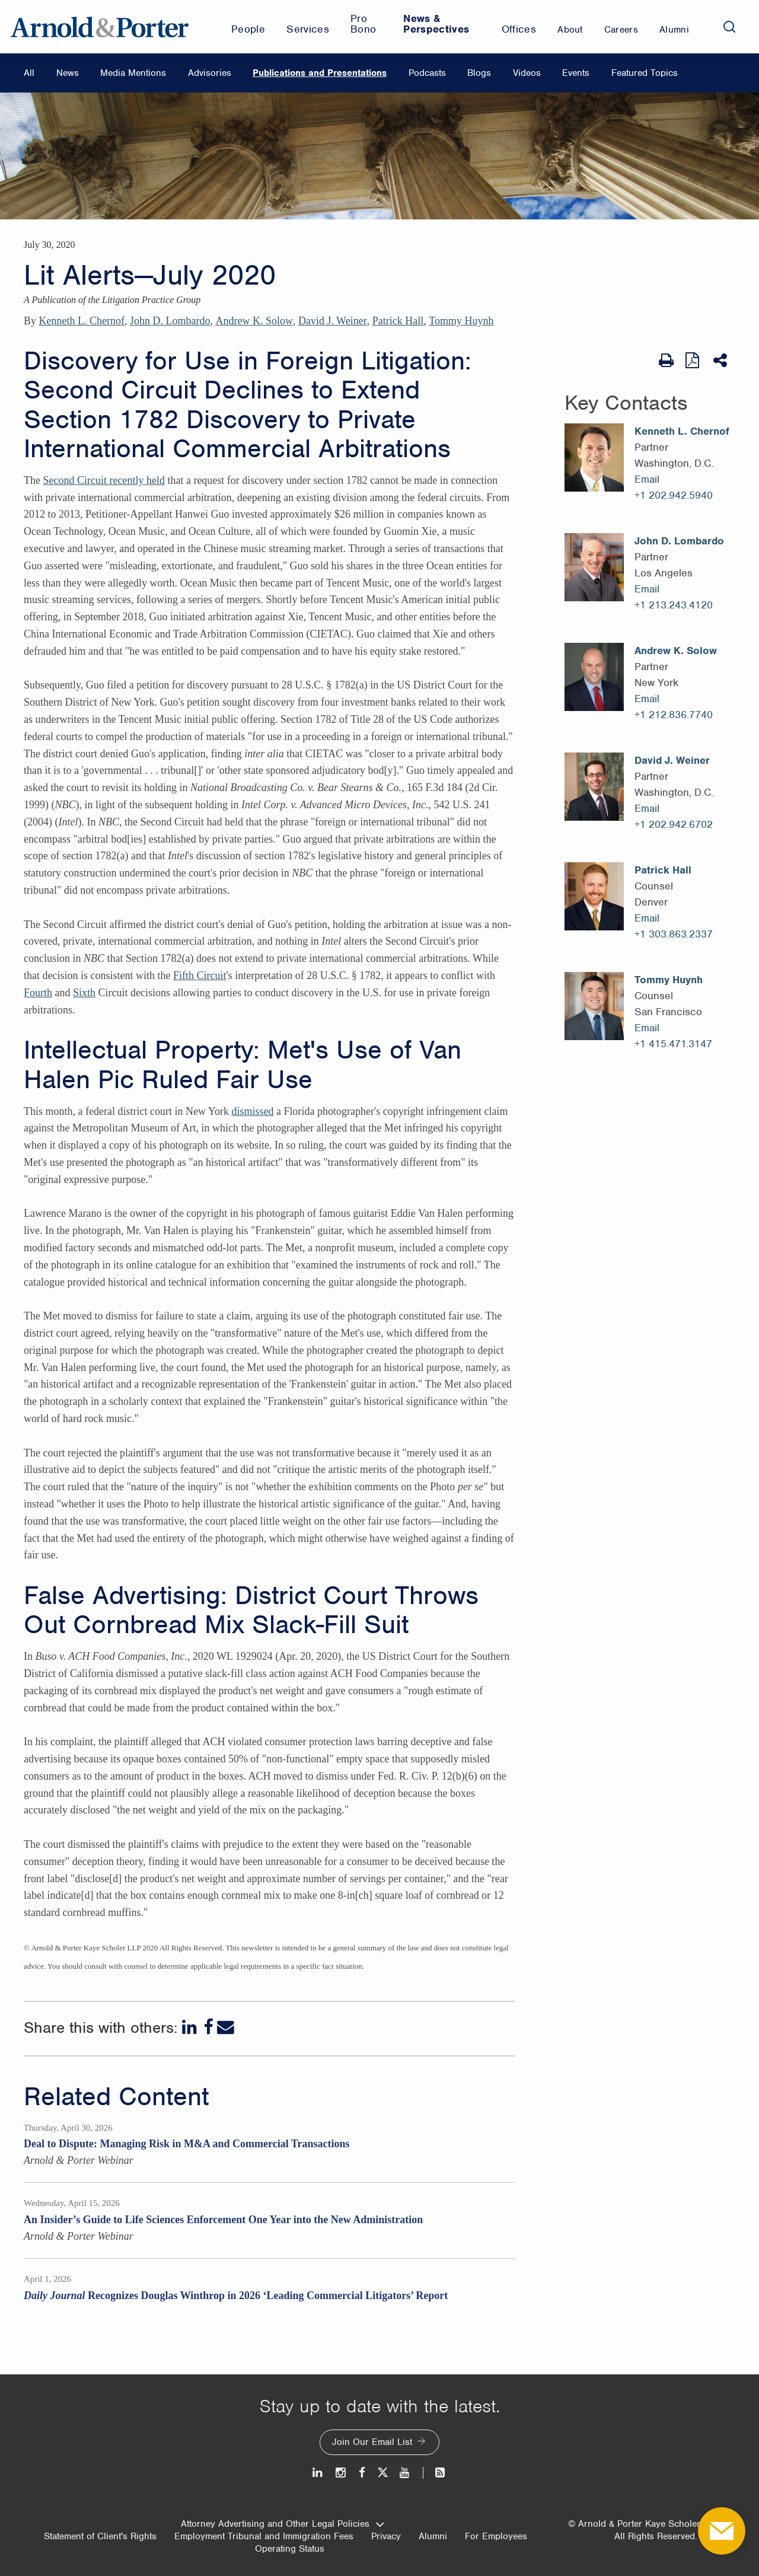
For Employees (496, 2536)
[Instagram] (341, 2472)
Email (646, 479)
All (29, 73)
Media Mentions (133, 73)
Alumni (433, 2536)
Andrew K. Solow (254, 321)
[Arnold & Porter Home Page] (100, 26)
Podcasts (427, 73)
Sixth (84, 993)
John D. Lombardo (170, 321)
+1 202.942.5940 (673, 495)
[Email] (225, 2027)
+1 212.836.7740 (673, 714)
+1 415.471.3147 (673, 1043)
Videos (527, 73)
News (67, 73)
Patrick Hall (397, 321)
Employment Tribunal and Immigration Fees (263, 2536)
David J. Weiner (332, 321)
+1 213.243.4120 (673, 604)
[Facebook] (208, 2027)
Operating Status (289, 2549)
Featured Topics (644, 73)
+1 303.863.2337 (673, 934)
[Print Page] (666, 360)
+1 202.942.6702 (673, 824)
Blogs (479, 73)
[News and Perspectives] (435, 2472)
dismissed (252, 1111)
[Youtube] (405, 2472)
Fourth (38, 993)
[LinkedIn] (190, 2027)
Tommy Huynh (461, 321)
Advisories (209, 73)
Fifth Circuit (200, 975)
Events (575, 73)
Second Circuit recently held (103, 480)
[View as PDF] (693, 360)
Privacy (386, 2536)
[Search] (729, 26)
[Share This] (721, 360)
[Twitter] (382, 2472)
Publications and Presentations (320, 73)
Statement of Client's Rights (100, 2536)
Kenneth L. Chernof (82, 321)
